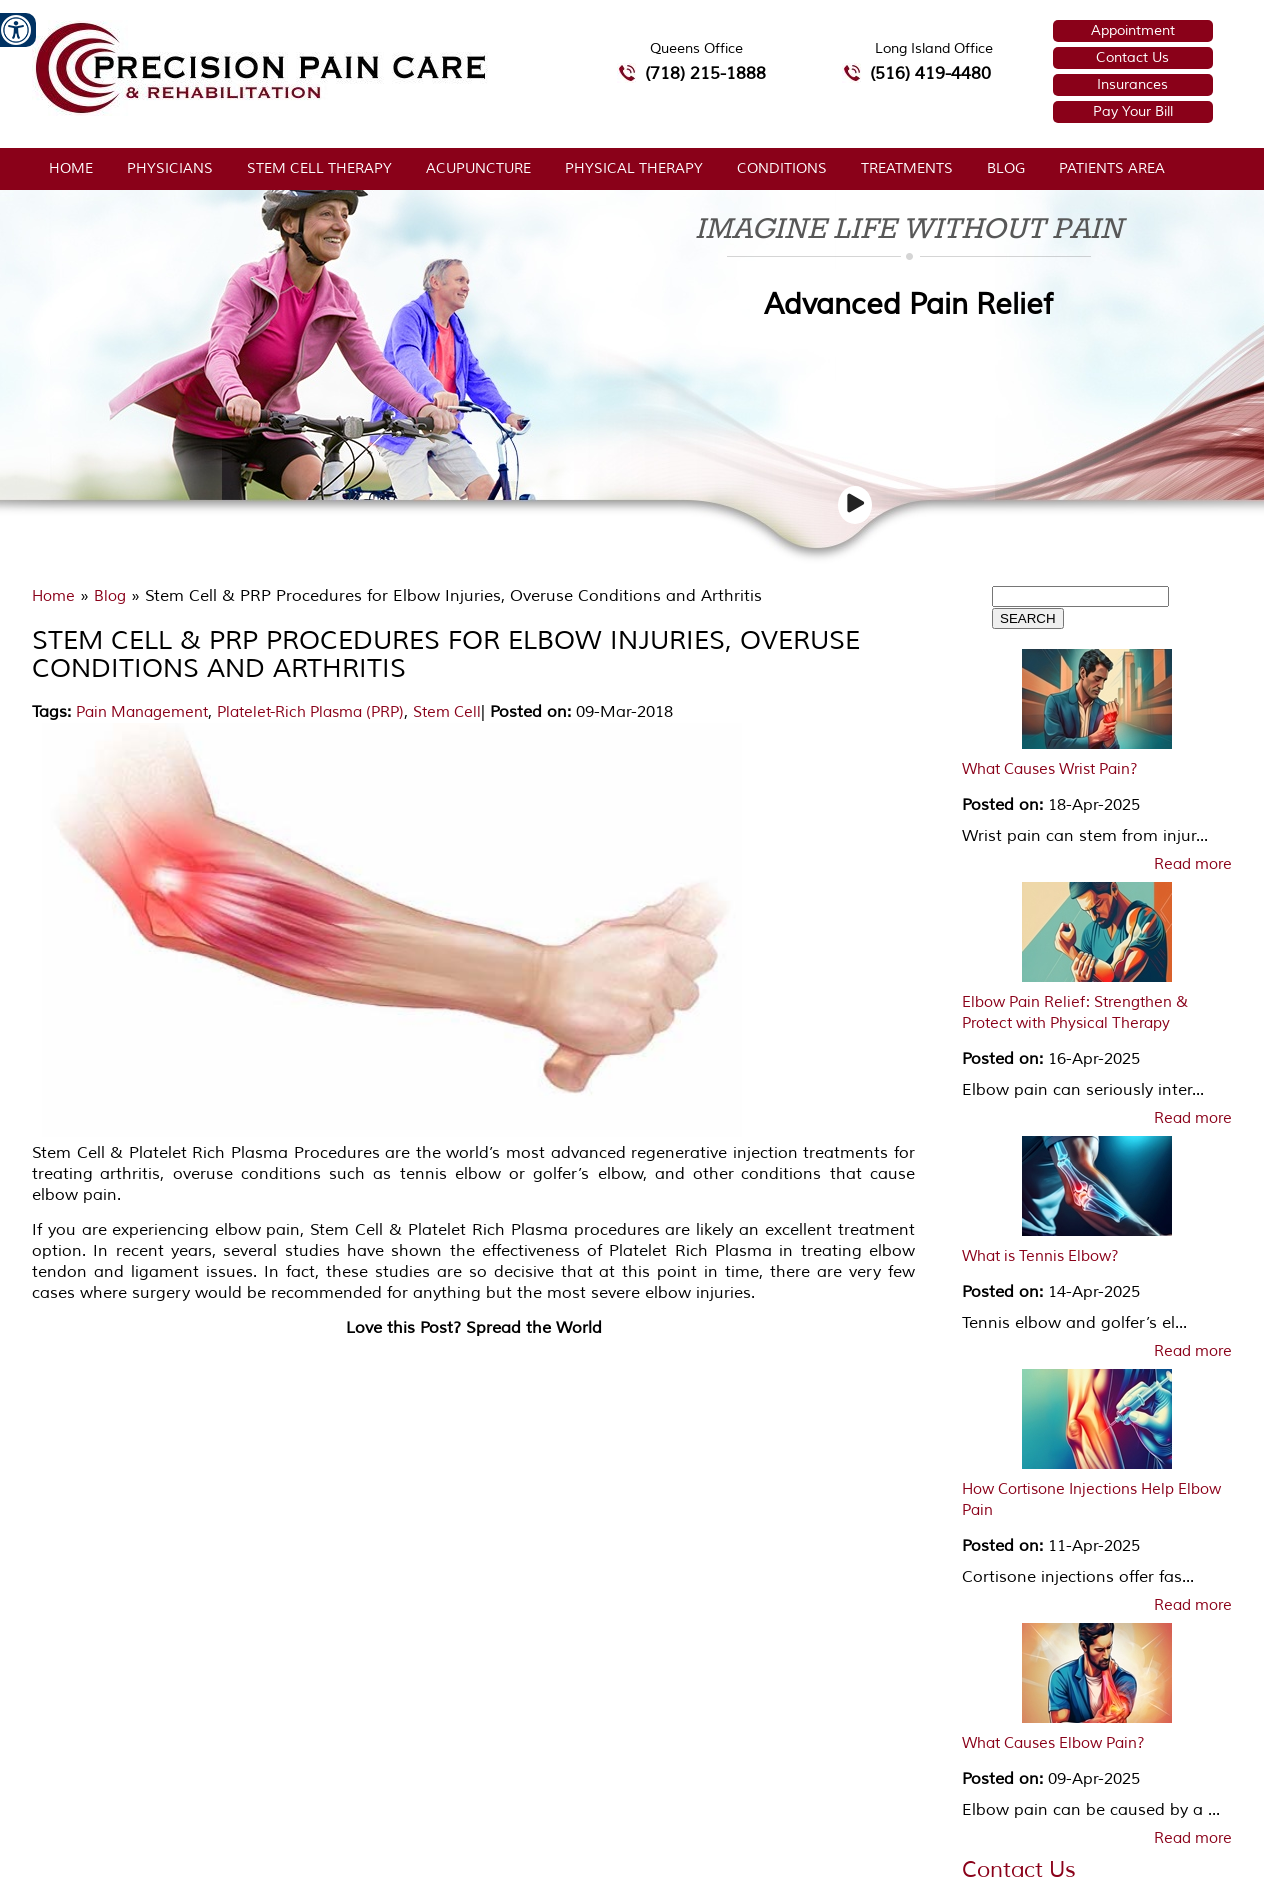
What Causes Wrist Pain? (1050, 769)
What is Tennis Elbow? (1040, 1256)
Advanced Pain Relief (908, 304)
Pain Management (142, 712)
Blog (1006, 168)
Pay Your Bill (1133, 111)
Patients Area (1112, 168)
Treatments (907, 168)
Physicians (170, 168)
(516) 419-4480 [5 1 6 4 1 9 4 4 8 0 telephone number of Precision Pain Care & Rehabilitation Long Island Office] (930, 73)
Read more (1193, 865)
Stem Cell (447, 712)
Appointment (1133, 30)
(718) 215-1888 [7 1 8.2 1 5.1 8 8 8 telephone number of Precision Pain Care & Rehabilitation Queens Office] (705, 73)
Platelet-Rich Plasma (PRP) (310, 712)
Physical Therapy (634, 168)
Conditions (782, 168)
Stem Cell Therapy (319, 168)
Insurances (1132, 84)
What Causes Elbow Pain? (1053, 1743)
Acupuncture (478, 168)
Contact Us (1132, 57)
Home (71, 168)
